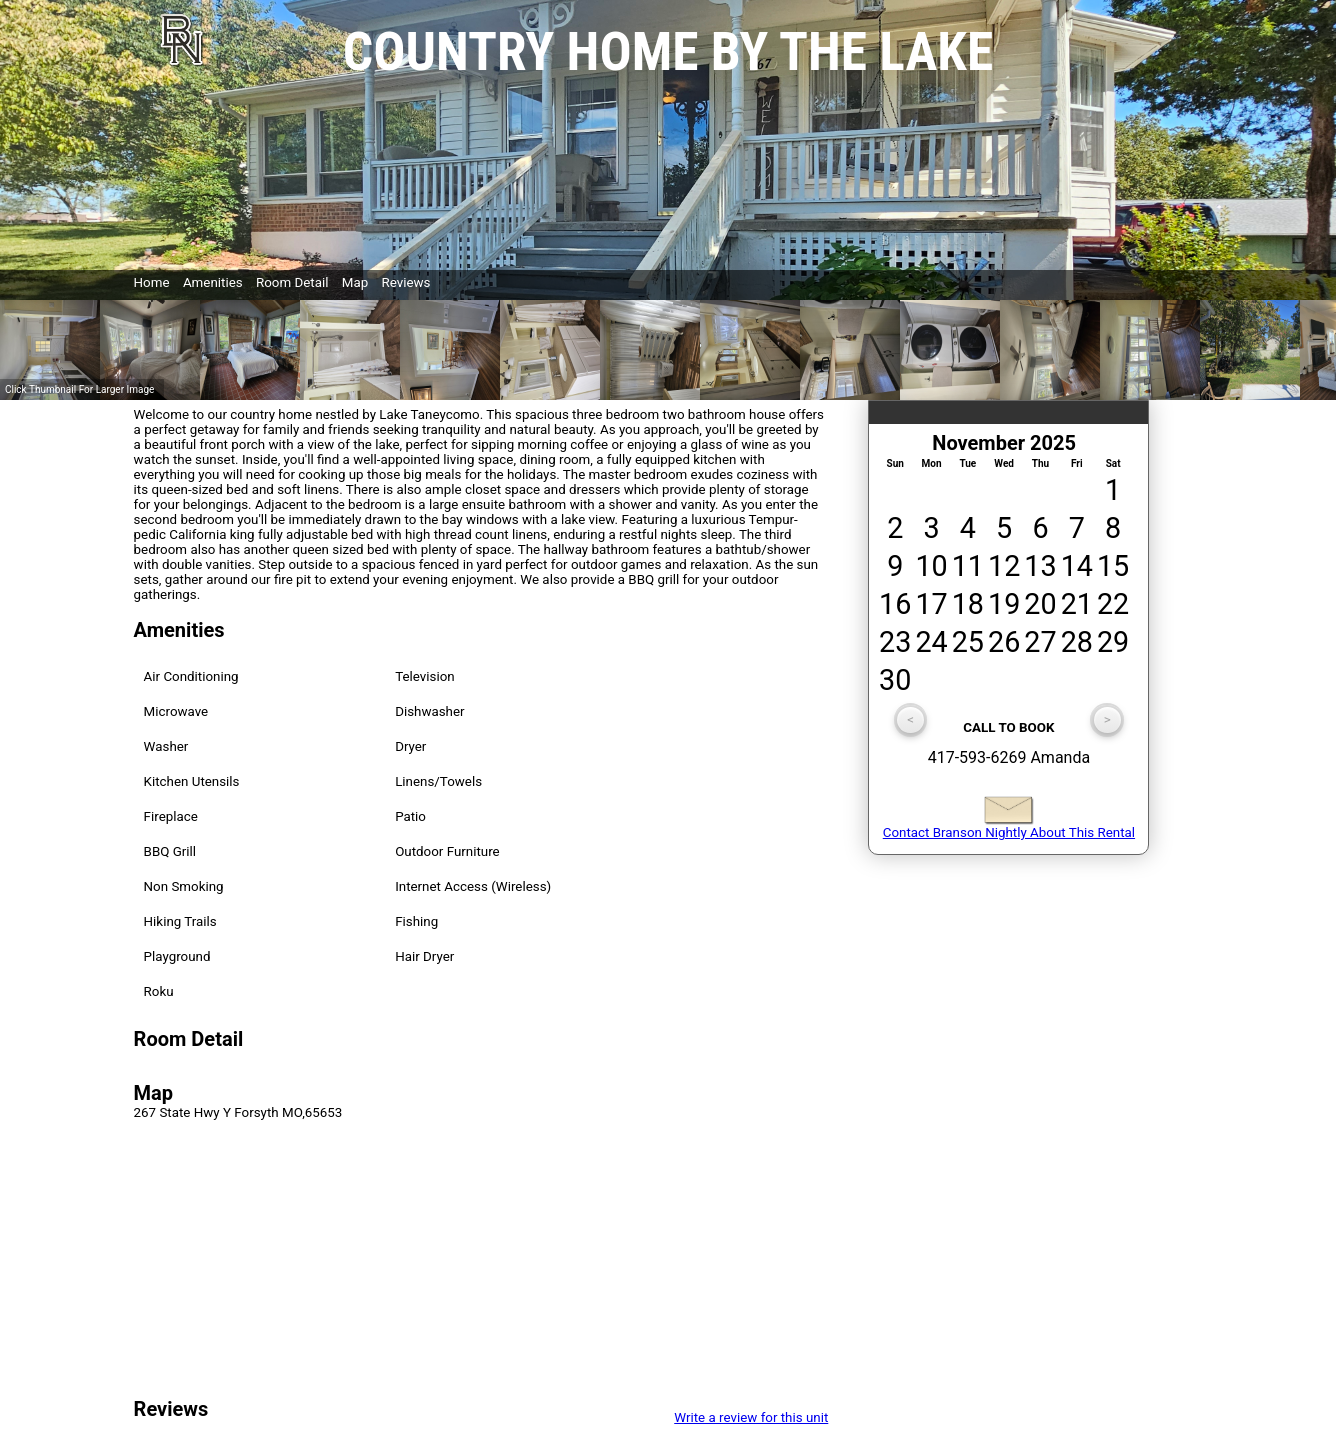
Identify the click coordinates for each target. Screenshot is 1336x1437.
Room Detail (292, 282)
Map (355, 282)
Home (152, 282)
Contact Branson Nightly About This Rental (1009, 826)
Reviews (406, 282)
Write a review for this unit (751, 1417)
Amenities (213, 282)
